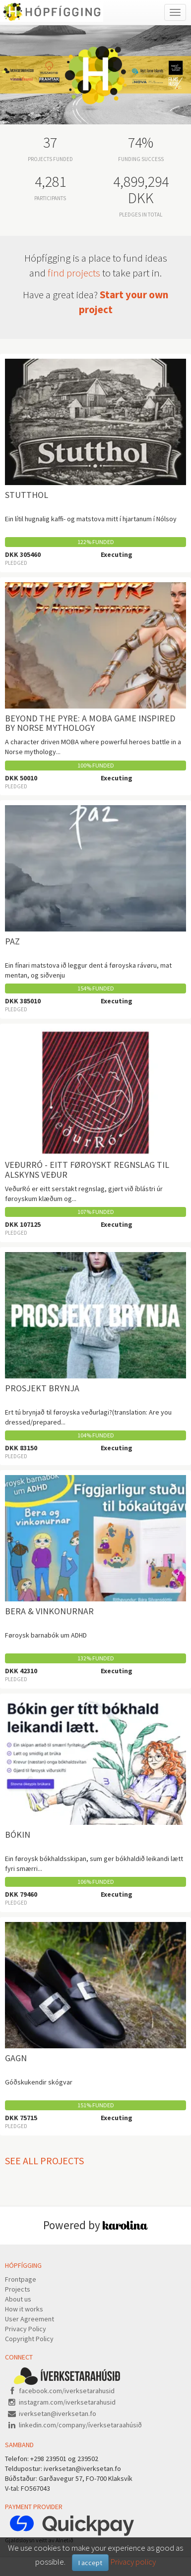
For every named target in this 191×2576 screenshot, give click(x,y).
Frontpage (20, 2279)
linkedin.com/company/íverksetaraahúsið (80, 2424)
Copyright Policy (29, 2338)
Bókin (17, 1834)
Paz (12, 941)
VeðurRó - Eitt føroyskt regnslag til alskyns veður (87, 1169)
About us (18, 2299)
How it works (24, 2308)
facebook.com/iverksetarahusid (67, 2390)
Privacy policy (133, 2561)
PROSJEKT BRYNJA (42, 1388)
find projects (74, 272)
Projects (17, 2289)
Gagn (16, 2058)
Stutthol (26, 494)
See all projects (44, 2160)
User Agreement (29, 2318)
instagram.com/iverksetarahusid (67, 2402)
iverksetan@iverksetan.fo (57, 2413)
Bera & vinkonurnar (49, 1611)
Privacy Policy (25, 2328)
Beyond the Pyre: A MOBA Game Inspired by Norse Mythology (90, 723)
